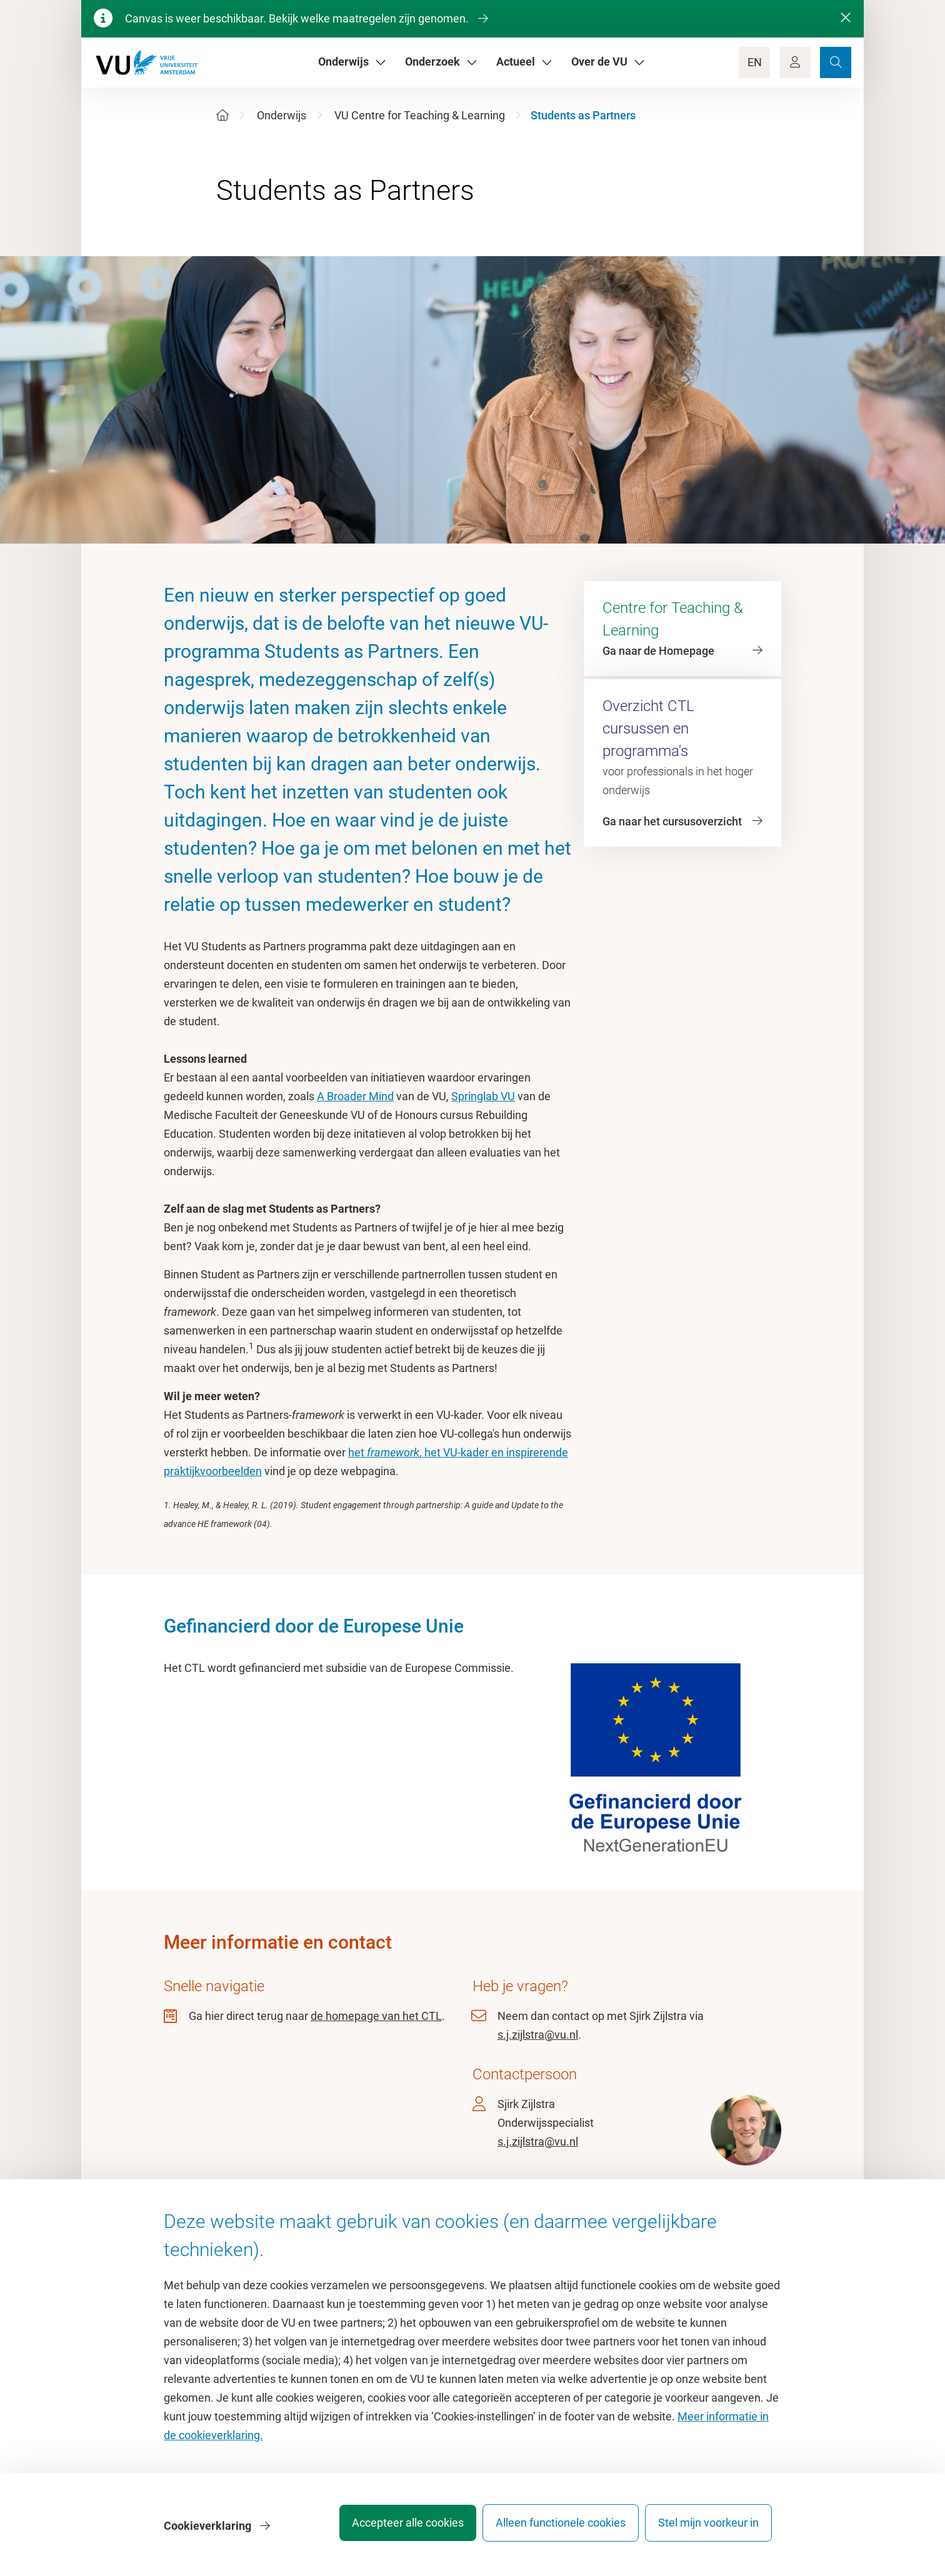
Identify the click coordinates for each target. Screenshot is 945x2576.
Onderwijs (281, 115)
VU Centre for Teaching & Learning (419, 115)
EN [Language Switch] (755, 62)
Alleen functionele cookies (552, 2528)
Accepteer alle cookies (390, 2528)
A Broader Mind (355, 1096)
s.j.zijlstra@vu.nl (538, 2034)
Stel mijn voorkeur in (708, 2528)
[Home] (222, 115)
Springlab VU (483, 1096)
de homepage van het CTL (376, 2015)
